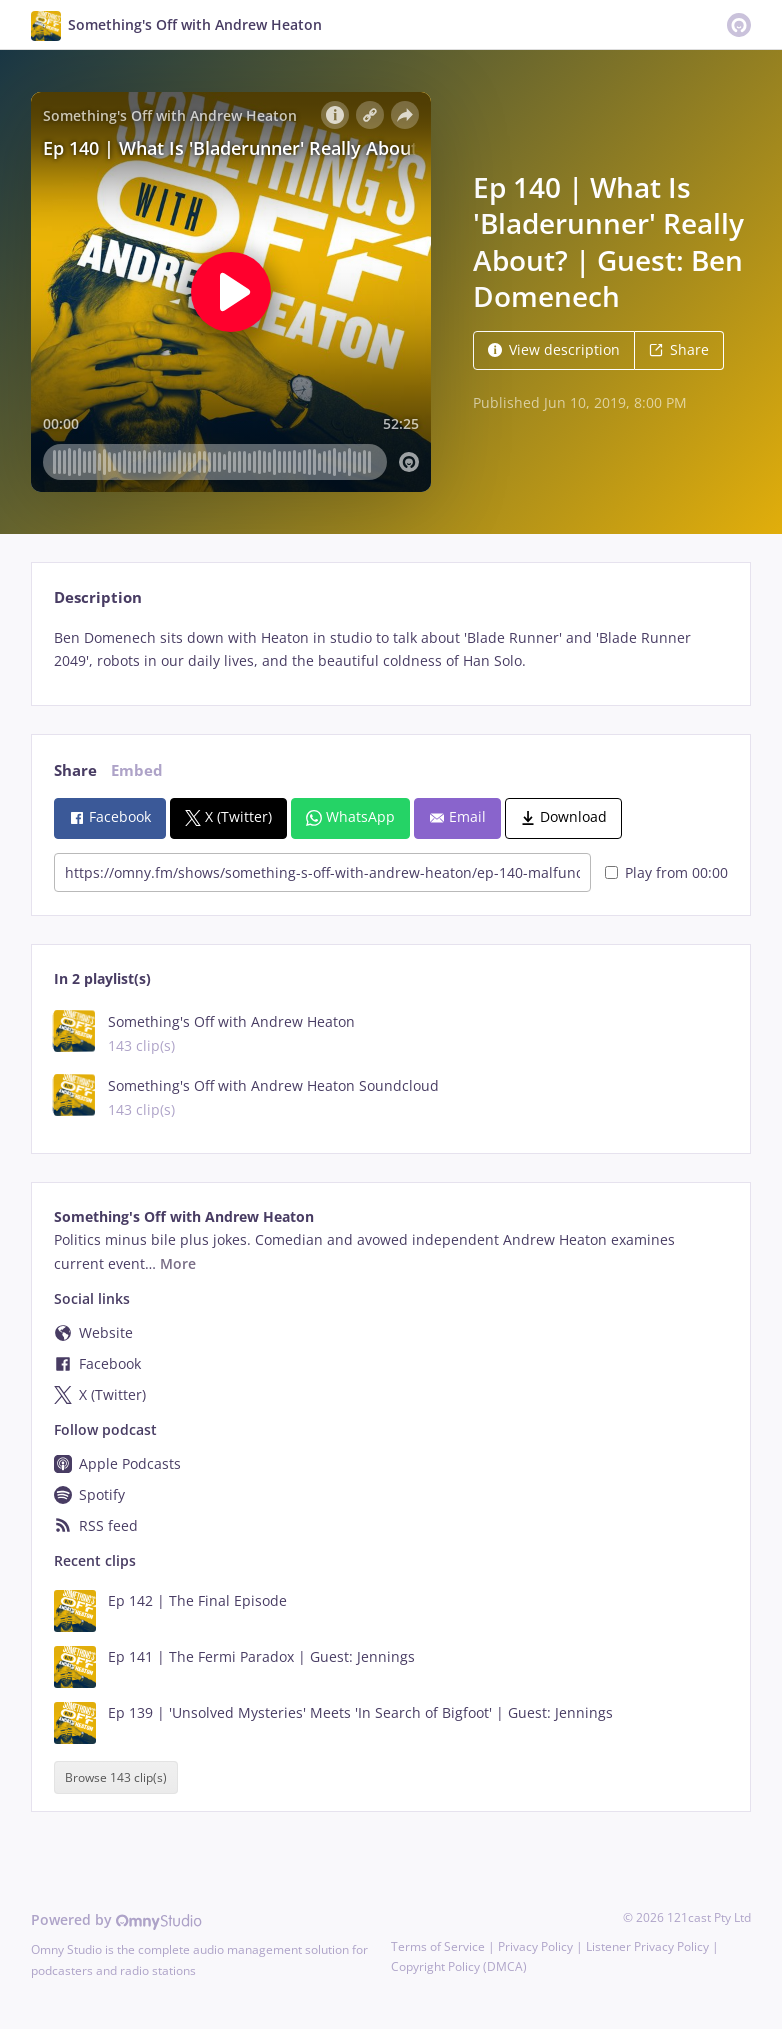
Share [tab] (75, 770)
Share (679, 349)
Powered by (116, 1919)
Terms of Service (438, 1946)
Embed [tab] (137, 770)
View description (554, 349)
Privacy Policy (535, 1946)
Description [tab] (98, 597)
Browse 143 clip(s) (116, 1777)
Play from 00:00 (666, 872)
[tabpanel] (390, 650)
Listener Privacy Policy (647, 1946)
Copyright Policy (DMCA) (459, 1966)
